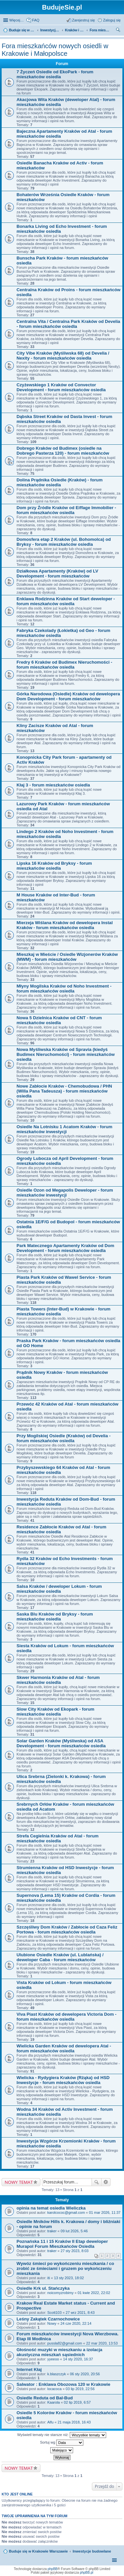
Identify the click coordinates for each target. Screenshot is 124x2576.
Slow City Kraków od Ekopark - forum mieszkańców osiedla (55, 1712)
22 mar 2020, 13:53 (102, 2343)
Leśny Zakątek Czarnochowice (48, 2318)
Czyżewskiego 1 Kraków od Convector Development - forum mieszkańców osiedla (61, 387)
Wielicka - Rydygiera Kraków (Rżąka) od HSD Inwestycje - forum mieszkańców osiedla (63, 2080)
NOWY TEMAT (19, 2182)
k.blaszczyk (56, 2374)
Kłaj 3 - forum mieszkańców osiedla (53, 785)
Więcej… (16, 20)
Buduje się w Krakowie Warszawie (38, 2551)
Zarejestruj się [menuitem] (83, 20)
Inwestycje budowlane (92, 2551)
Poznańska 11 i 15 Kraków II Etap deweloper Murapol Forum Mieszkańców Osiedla (62, 2244)
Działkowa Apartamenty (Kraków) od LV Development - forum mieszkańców (57, 573)
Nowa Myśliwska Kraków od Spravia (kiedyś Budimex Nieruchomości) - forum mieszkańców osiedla (66, 1054)
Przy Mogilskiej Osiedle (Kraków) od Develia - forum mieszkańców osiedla (63, 1438)
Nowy (52, 2323)
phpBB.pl (86, 2572)
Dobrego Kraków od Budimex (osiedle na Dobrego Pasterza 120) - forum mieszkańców (63, 451)
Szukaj (97, 2182)
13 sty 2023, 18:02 (69, 2278)
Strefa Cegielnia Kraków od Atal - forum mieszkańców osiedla (58, 1838)
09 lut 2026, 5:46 (74, 2231)
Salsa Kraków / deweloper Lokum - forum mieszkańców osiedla (59, 1589)
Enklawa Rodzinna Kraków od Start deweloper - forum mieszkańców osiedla (66, 601)
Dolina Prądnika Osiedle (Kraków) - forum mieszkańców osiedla (60, 482)
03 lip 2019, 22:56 (80, 2389)
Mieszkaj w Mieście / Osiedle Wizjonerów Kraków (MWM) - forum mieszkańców (67, 957)
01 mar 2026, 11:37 (104, 2212)
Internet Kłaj (29, 2369)
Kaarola (53, 2402)
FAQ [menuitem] (35, 20)
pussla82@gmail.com (64, 2343)
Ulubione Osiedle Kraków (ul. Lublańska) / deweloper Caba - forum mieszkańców (60, 1957)
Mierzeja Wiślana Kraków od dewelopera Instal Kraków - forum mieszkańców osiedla (65, 925)
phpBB (53, 2569)
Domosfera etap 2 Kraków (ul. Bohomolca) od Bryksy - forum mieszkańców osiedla (64, 542)
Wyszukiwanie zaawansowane (106, 2182)
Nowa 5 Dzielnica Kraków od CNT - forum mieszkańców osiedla (59, 1020)
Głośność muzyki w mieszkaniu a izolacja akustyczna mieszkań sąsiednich (59, 2352)
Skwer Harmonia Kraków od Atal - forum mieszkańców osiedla (58, 1680)
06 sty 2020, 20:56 (85, 2374)
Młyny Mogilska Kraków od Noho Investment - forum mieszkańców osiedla (64, 988)
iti (48, 2278)
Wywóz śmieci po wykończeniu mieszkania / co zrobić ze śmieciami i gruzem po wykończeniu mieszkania (65, 2268)
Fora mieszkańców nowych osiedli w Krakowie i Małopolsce (55, 49)
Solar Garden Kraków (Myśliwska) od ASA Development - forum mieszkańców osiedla (61, 1743)
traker (52, 2231)
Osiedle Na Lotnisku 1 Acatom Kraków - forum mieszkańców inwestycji (64, 1129)
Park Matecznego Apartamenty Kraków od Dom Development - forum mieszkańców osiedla (65, 1248)
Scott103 (54, 2313)
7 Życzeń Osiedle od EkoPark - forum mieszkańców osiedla (55, 74)
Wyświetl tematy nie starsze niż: (61, 2435)
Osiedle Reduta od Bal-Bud (45, 2397)
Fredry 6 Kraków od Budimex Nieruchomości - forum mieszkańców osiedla (64, 665)
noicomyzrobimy (60, 2293)
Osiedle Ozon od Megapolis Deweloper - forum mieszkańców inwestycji (65, 1193)
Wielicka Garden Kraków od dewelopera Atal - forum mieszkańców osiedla (64, 2048)
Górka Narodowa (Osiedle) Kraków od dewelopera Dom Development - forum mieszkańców (68, 696)
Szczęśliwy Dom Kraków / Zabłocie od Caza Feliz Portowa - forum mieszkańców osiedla (67, 1929)
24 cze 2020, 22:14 (76, 2323)
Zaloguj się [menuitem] (112, 20)
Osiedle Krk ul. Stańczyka (43, 2288)
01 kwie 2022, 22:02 (94, 2293)
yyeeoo (53, 2359)
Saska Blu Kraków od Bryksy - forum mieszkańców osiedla (55, 1616)
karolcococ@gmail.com (66, 2212)
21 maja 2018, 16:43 (74, 2422)
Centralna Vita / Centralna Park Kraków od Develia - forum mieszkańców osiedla (68, 324)
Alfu (50, 2422)
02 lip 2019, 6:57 (77, 2402)
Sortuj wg (61, 2443)
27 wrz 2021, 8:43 (80, 2313)
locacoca (54, 2389)
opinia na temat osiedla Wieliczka (51, 2208)
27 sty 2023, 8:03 (74, 2251)
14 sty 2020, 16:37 (78, 2359)
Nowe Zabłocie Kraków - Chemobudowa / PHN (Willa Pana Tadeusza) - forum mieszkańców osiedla (64, 1091)
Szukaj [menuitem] (118, 30)
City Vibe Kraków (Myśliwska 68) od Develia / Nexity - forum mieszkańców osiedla (63, 356)
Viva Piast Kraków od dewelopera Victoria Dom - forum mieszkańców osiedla (66, 2017)
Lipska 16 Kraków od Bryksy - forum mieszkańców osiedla (54, 866)
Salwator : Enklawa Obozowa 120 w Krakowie (63, 2384)
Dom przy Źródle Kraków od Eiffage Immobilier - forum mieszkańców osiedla (66, 510)
